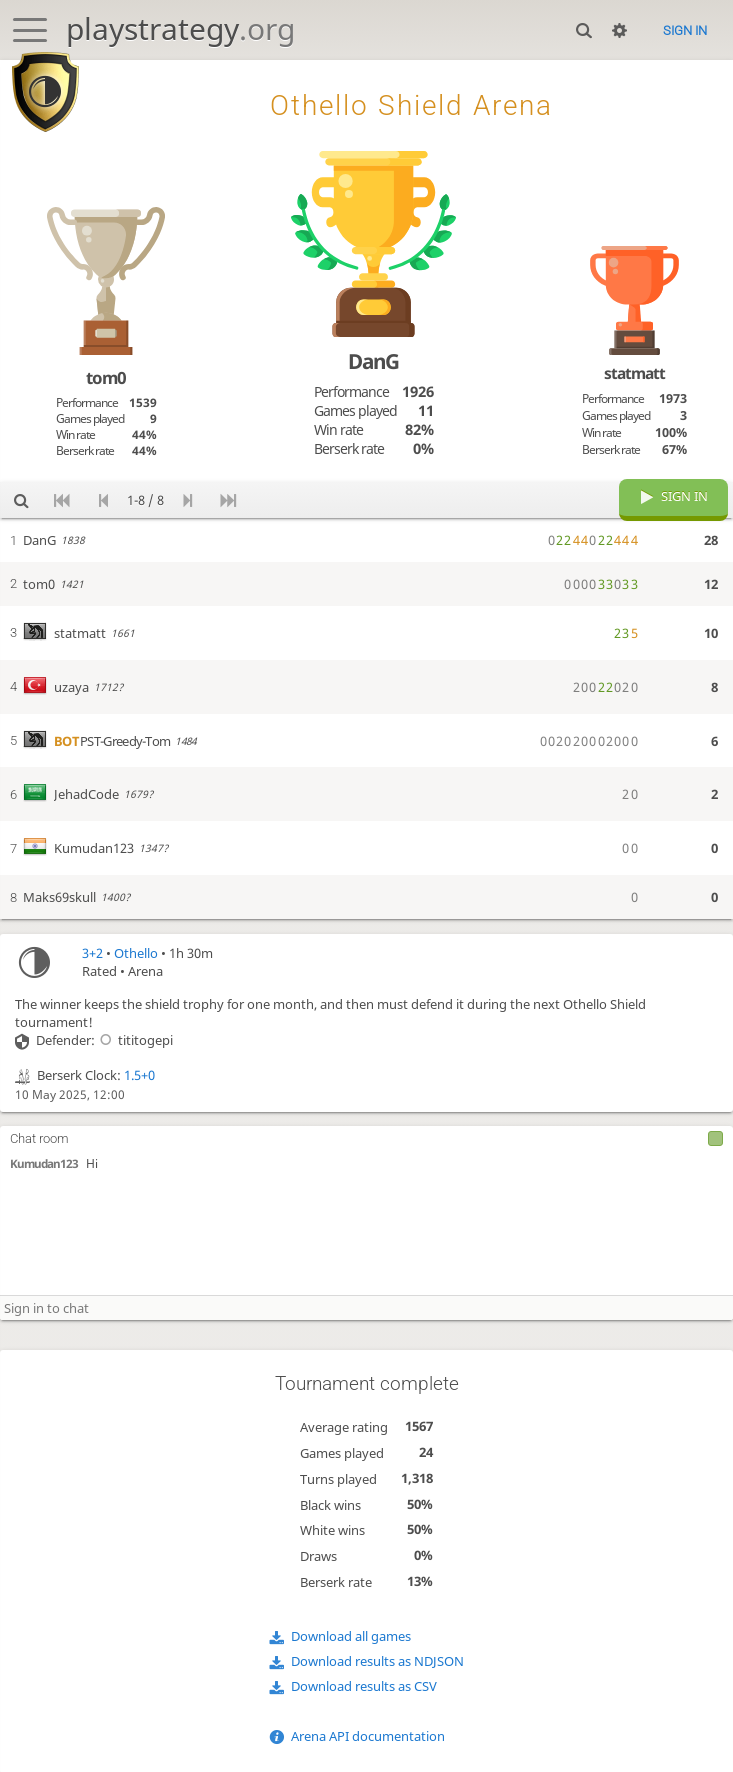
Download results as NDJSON (377, 1661)
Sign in (685, 30)
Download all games (351, 1636)
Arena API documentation (368, 1736)
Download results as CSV (364, 1686)
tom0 (106, 377)
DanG (373, 361)
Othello (136, 953)
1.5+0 (139, 1075)
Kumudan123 (44, 1163)
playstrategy (180, 28)
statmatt (634, 373)
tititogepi (134, 1040)
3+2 (92, 953)
